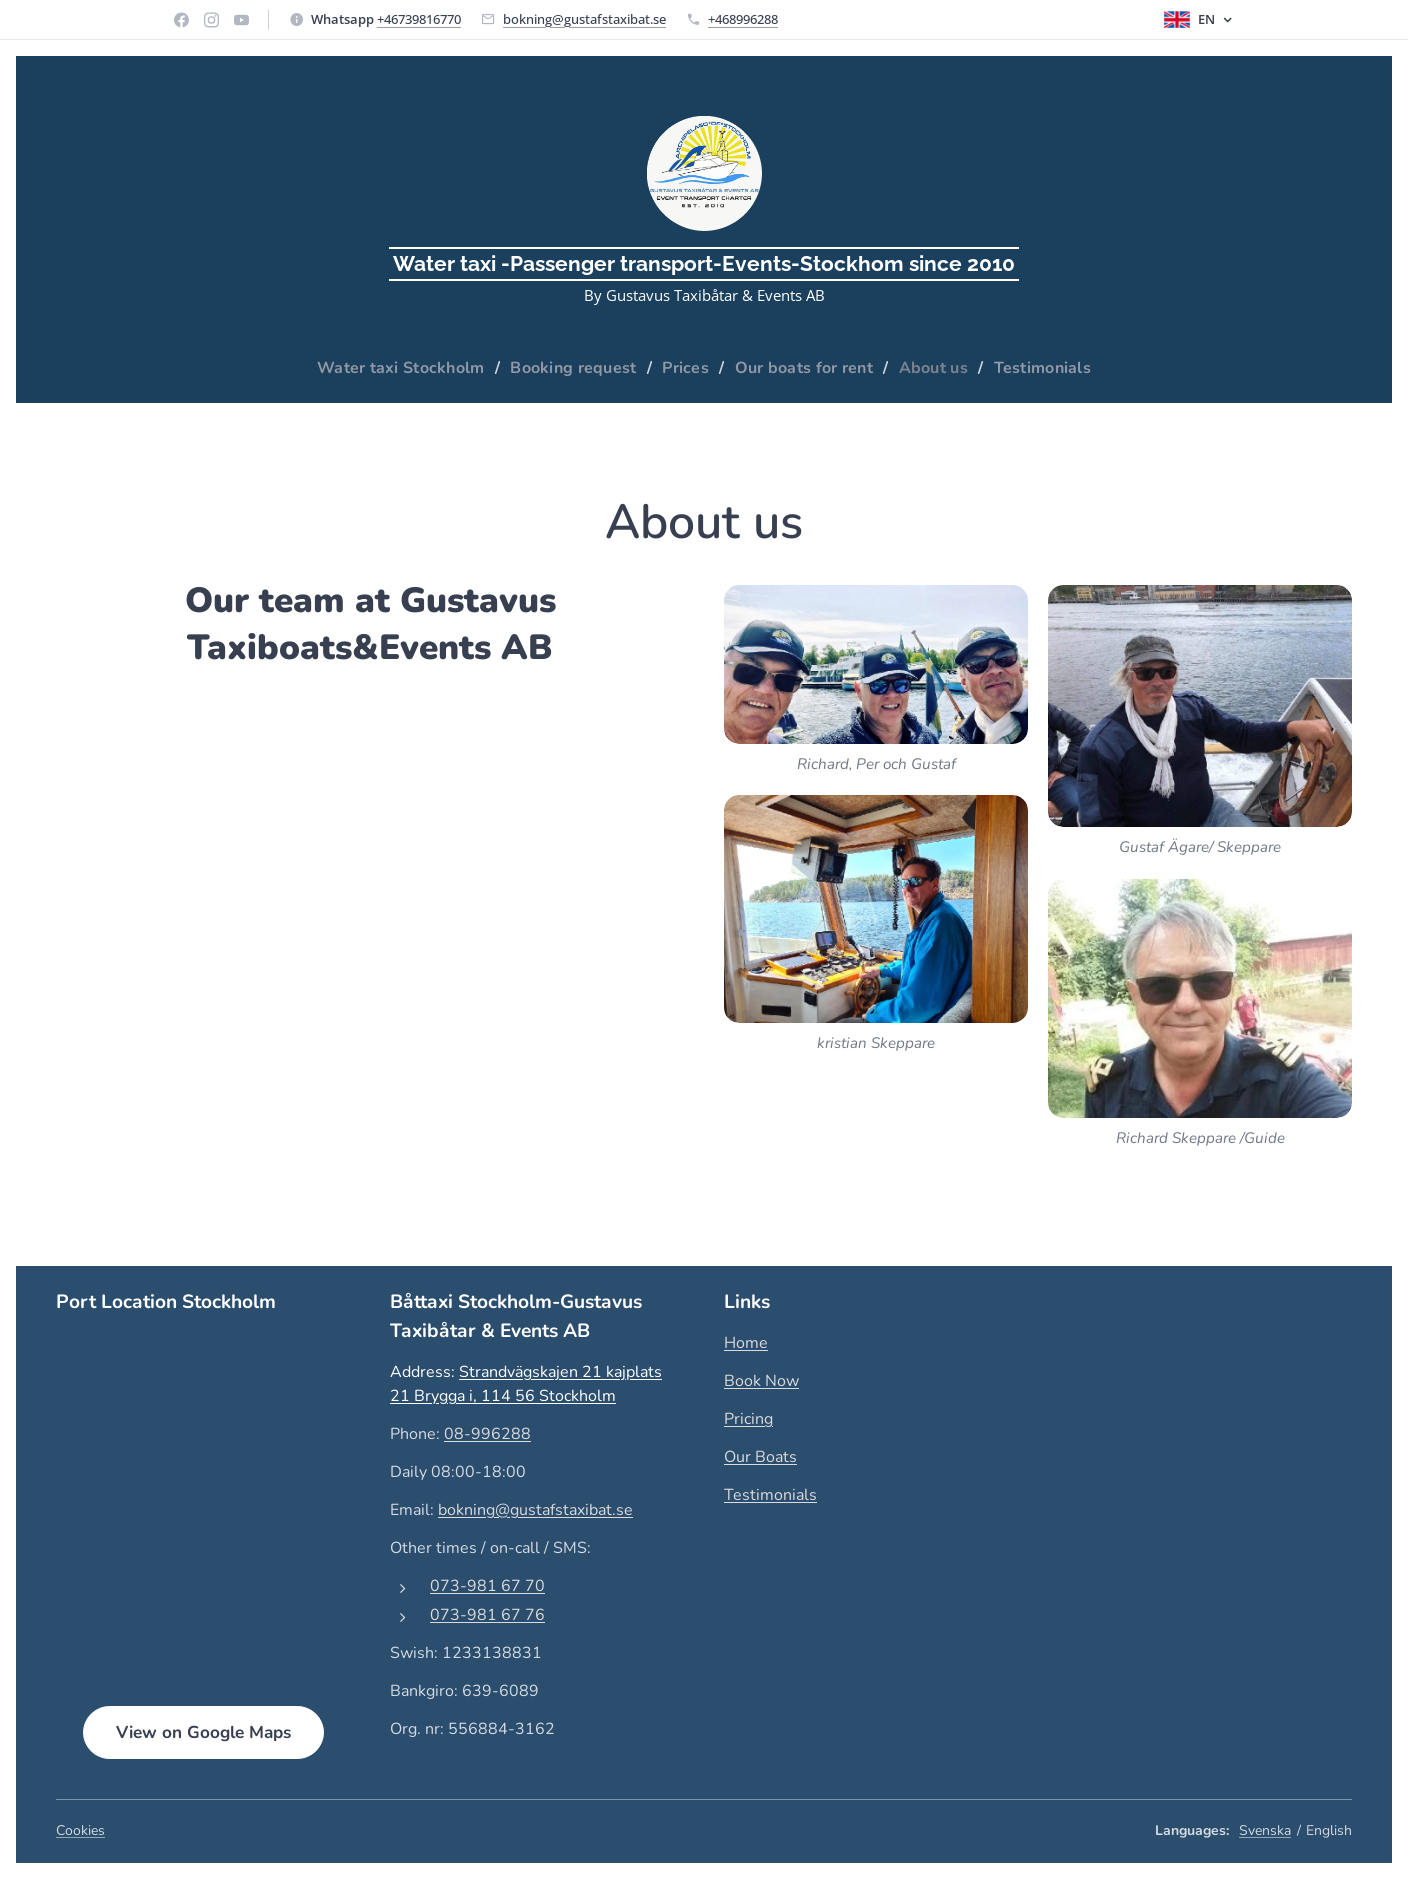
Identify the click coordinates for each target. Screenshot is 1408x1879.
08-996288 (487, 1433)
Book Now (761, 1381)
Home (746, 1343)
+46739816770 (419, 19)
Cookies (80, 1830)
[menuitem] (392, 368)
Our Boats (760, 1457)
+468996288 (743, 19)
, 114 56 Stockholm (544, 1395)
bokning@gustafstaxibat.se (584, 19)
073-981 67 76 (487, 1614)
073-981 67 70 (487, 1585)
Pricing (748, 1419)
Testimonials (770, 1495)
